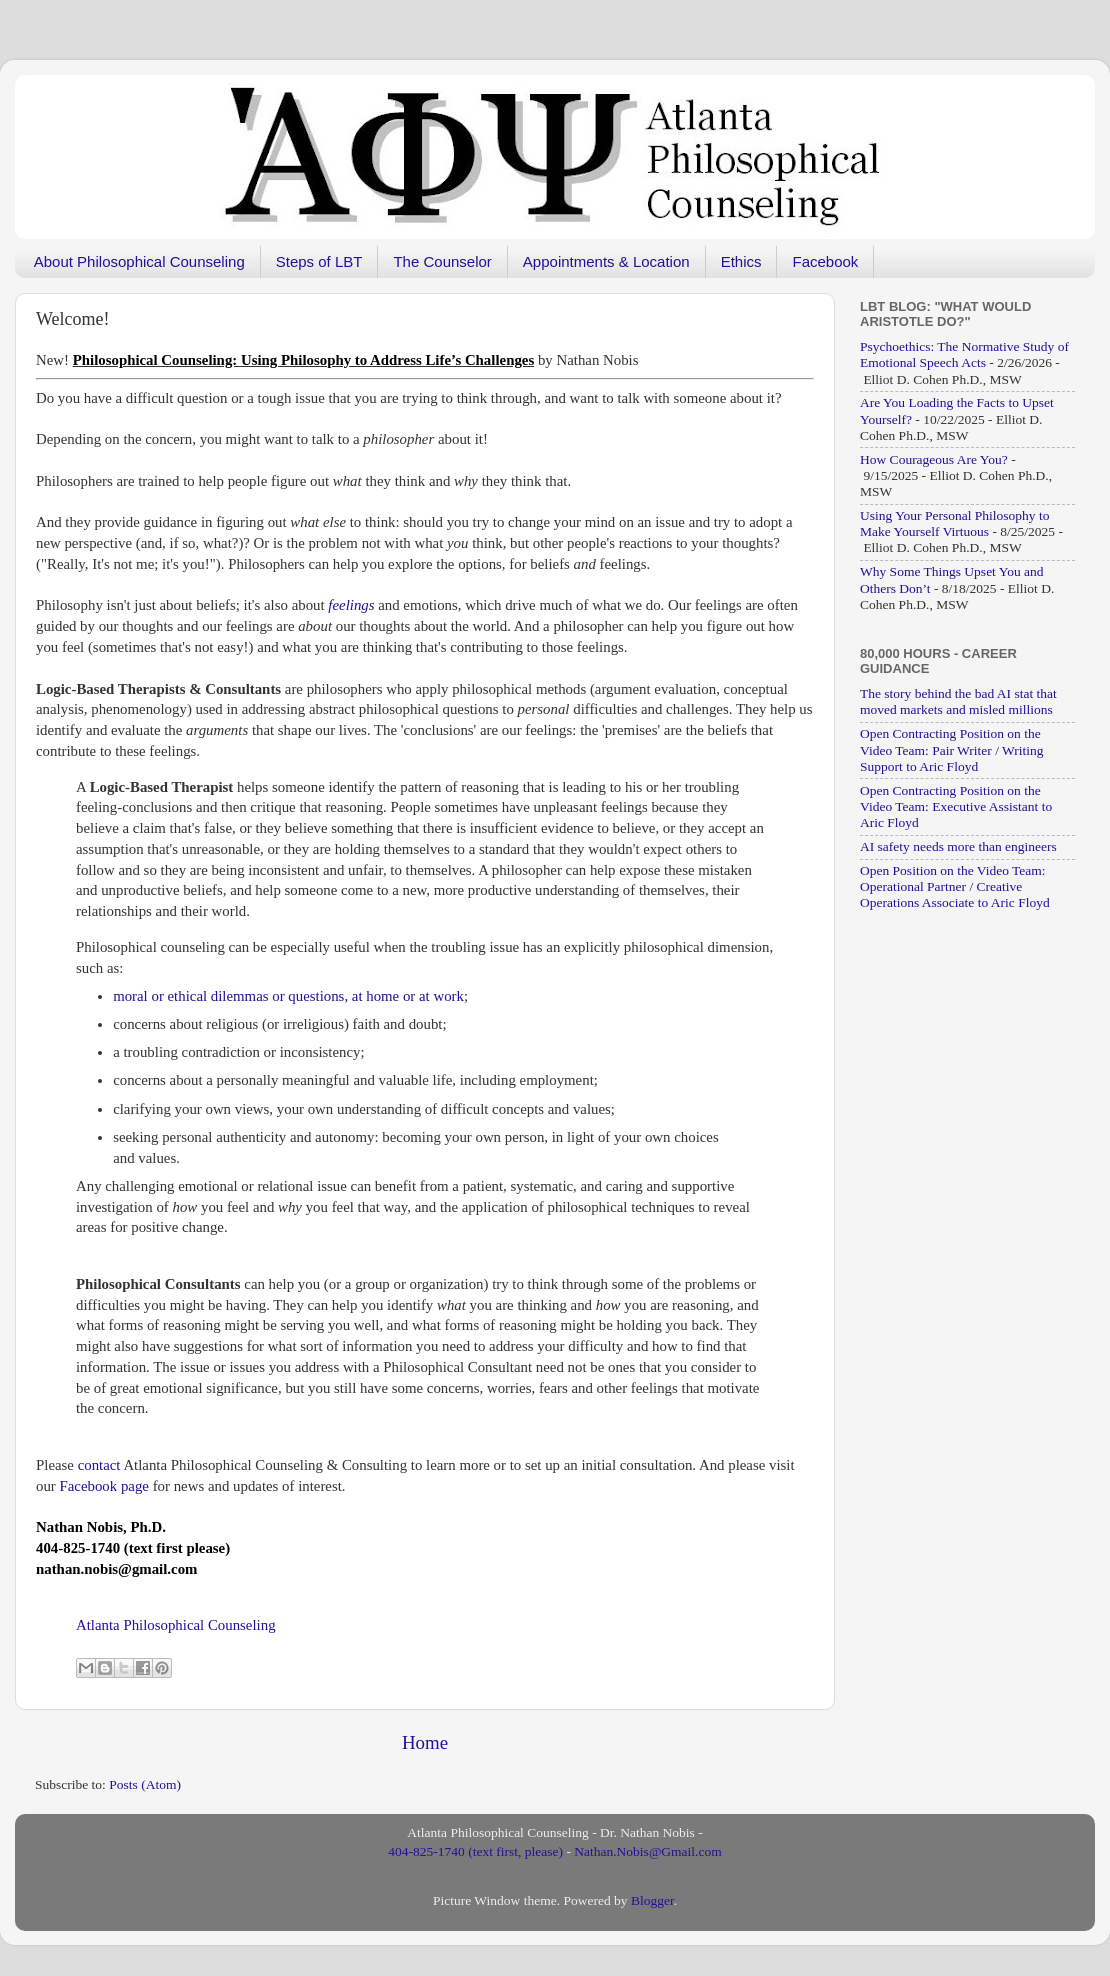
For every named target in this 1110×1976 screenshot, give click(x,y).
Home (425, 1742)
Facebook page (104, 1486)
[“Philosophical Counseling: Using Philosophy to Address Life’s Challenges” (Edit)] (303, 360)
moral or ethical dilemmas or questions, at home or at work (288, 996)
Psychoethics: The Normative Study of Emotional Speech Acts (964, 354)
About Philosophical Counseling (139, 261)
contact (99, 1465)
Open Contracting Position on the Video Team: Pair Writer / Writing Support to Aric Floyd (952, 749)
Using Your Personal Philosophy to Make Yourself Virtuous (954, 523)
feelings (351, 605)
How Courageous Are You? (934, 459)
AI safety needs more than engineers (958, 846)
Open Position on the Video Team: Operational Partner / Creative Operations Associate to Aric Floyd (955, 886)
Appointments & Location (606, 261)
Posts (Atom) (145, 1784)
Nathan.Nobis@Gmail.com (647, 1851)
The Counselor (442, 261)
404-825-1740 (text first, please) (475, 1851)
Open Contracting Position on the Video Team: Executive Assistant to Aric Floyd (956, 806)
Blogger (652, 1900)
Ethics (741, 261)
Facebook (825, 261)
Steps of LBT (319, 261)
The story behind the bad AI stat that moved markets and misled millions (958, 701)
